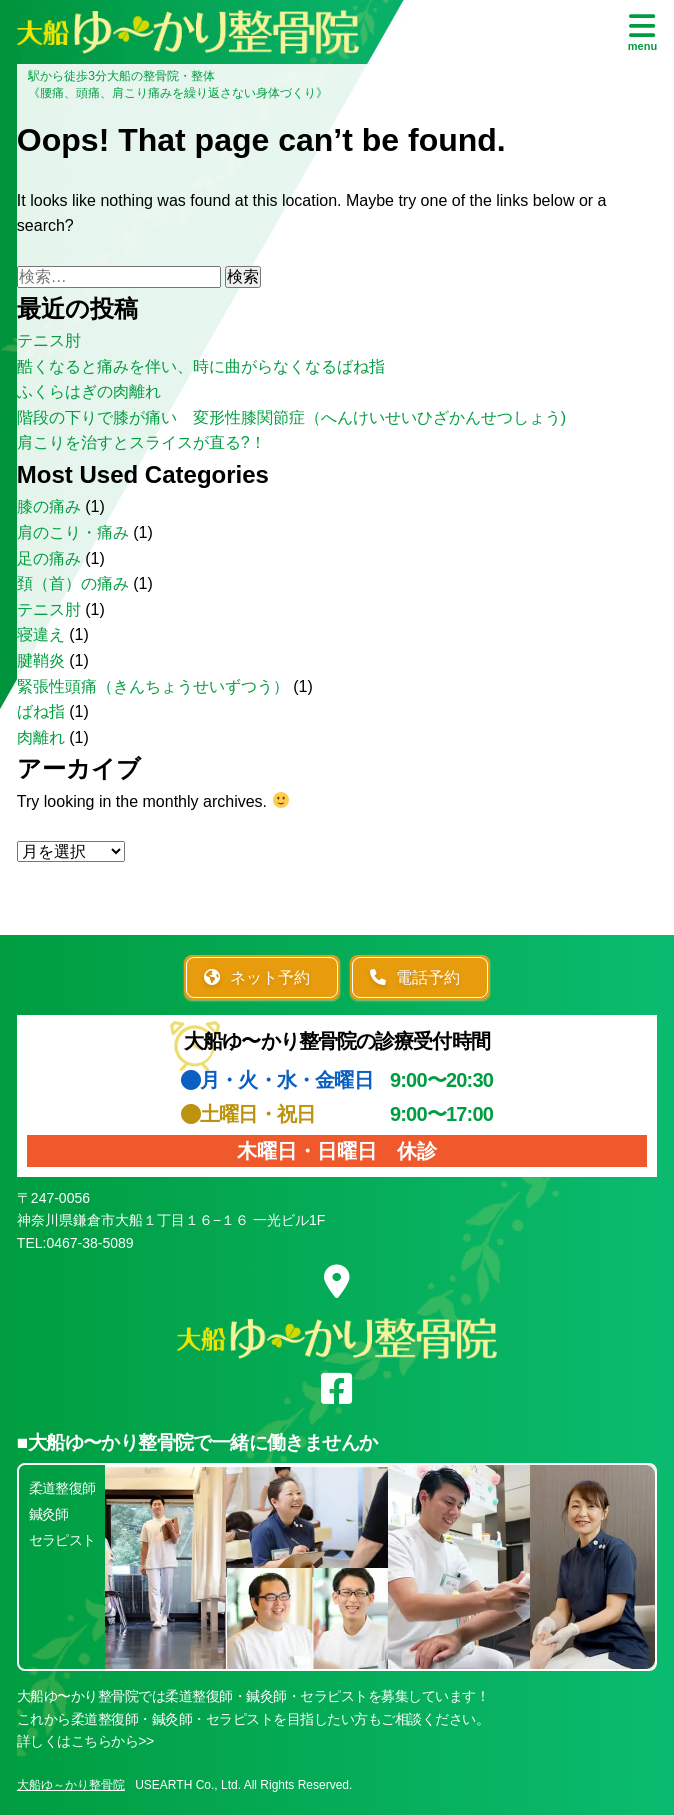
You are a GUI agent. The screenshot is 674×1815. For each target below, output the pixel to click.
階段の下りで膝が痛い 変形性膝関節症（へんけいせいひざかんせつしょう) (291, 417)
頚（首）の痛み (73, 583)
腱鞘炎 (41, 660)
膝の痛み (49, 506)
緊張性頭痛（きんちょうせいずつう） (153, 686)
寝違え (41, 634)
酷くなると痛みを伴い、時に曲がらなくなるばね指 (201, 366)
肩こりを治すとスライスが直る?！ (141, 442)
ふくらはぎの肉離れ (89, 391)
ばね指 (41, 711)
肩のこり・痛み (73, 532)
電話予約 (415, 977)
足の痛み (49, 558)
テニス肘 (49, 340)
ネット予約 (257, 977)
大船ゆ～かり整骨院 (71, 1785)
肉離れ (41, 737)
